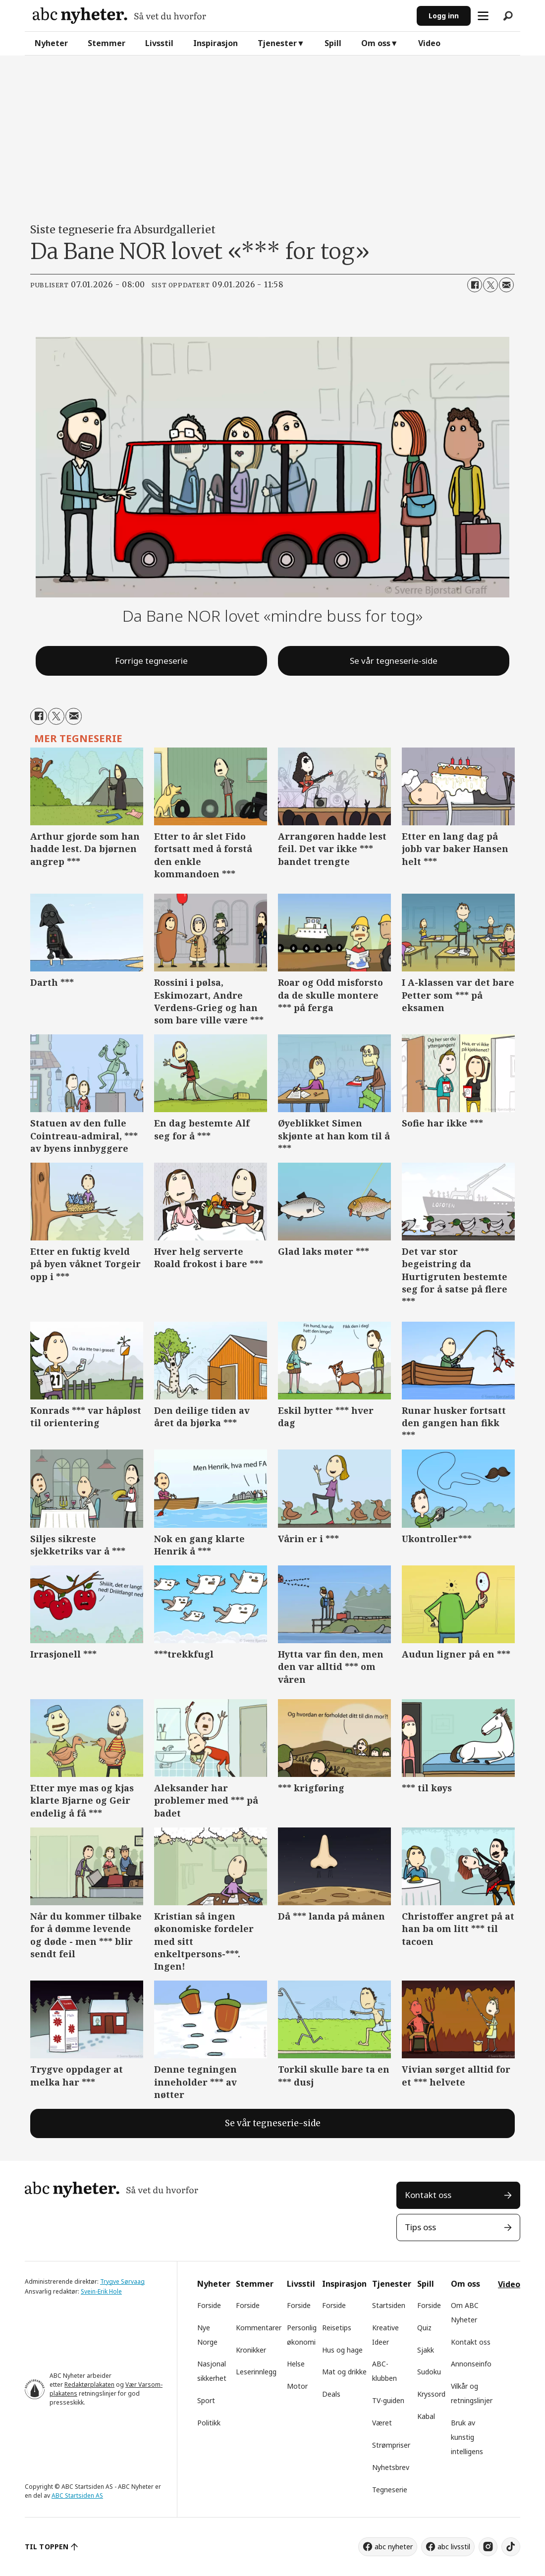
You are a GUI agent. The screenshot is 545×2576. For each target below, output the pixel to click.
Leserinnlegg (256, 2371)
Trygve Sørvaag (122, 2281)
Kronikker (251, 2350)
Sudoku (429, 2371)
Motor (297, 2386)
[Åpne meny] (483, 15)
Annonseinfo (471, 2363)
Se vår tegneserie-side (393, 660)
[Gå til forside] (119, 15)
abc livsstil (453, 2546)
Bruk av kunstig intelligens (467, 2437)
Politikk (208, 2422)
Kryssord (431, 2394)
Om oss (375, 43)
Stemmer (106, 43)
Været (382, 2422)
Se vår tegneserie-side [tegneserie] (273, 2123)
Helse (296, 2363)
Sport (206, 2400)
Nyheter (51, 43)
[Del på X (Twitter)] (490, 284)
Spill (333, 43)
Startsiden (388, 2305)
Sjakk (425, 2350)
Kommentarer (258, 2327)
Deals (331, 2394)
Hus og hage (342, 2350)
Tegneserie (389, 2489)
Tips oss (420, 2227)
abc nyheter (394, 2546)
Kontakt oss (428, 2194)
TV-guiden (388, 2400)
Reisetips (336, 2327)
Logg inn (444, 15)
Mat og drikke (344, 2371)
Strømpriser (391, 2445)
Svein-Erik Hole (101, 2291)
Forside (209, 2305)
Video (429, 43)
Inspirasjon (215, 43)
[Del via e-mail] (506, 284)
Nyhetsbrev (390, 2467)
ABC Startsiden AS (77, 2495)
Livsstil (159, 43)
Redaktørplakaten (89, 2384)
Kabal (426, 2416)
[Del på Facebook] (474, 284)
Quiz (424, 2327)
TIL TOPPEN (46, 2546)
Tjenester (277, 43)
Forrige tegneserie (151, 660)
